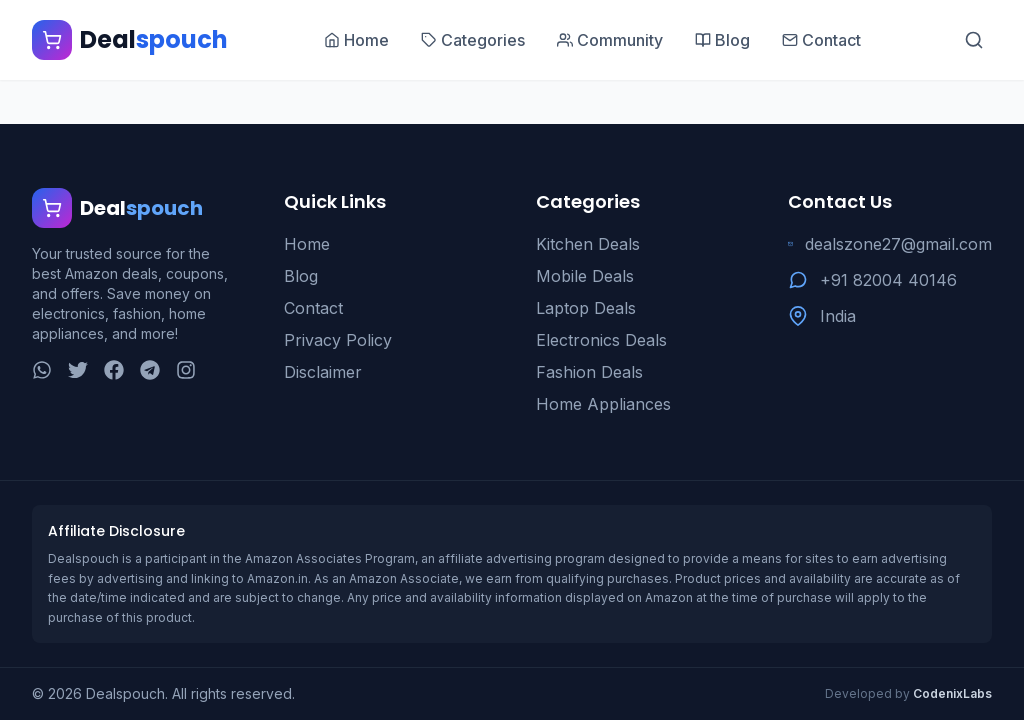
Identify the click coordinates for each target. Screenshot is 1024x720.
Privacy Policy (338, 340)
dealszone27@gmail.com (898, 244)
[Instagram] (186, 370)
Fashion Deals (589, 372)
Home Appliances (603, 404)
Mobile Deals (585, 276)
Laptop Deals (586, 308)
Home (307, 244)
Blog (301, 276)
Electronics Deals (601, 340)
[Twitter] (78, 370)
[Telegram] (150, 370)
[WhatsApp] (42, 370)
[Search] (974, 40)
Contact (313, 308)
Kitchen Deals (588, 244)
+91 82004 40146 (888, 280)
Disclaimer (323, 372)
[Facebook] (114, 370)
